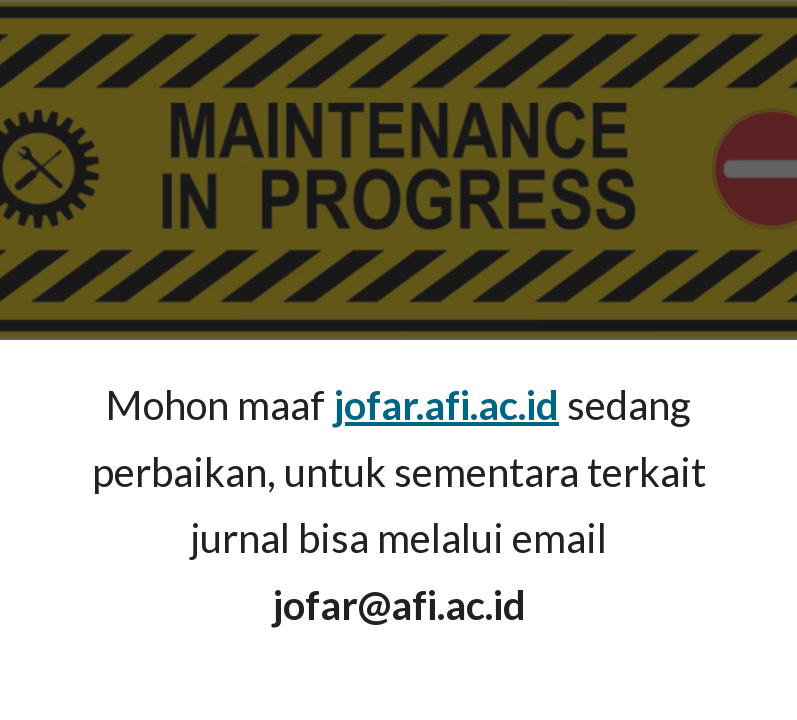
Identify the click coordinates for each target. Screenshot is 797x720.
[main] (399, 505)
